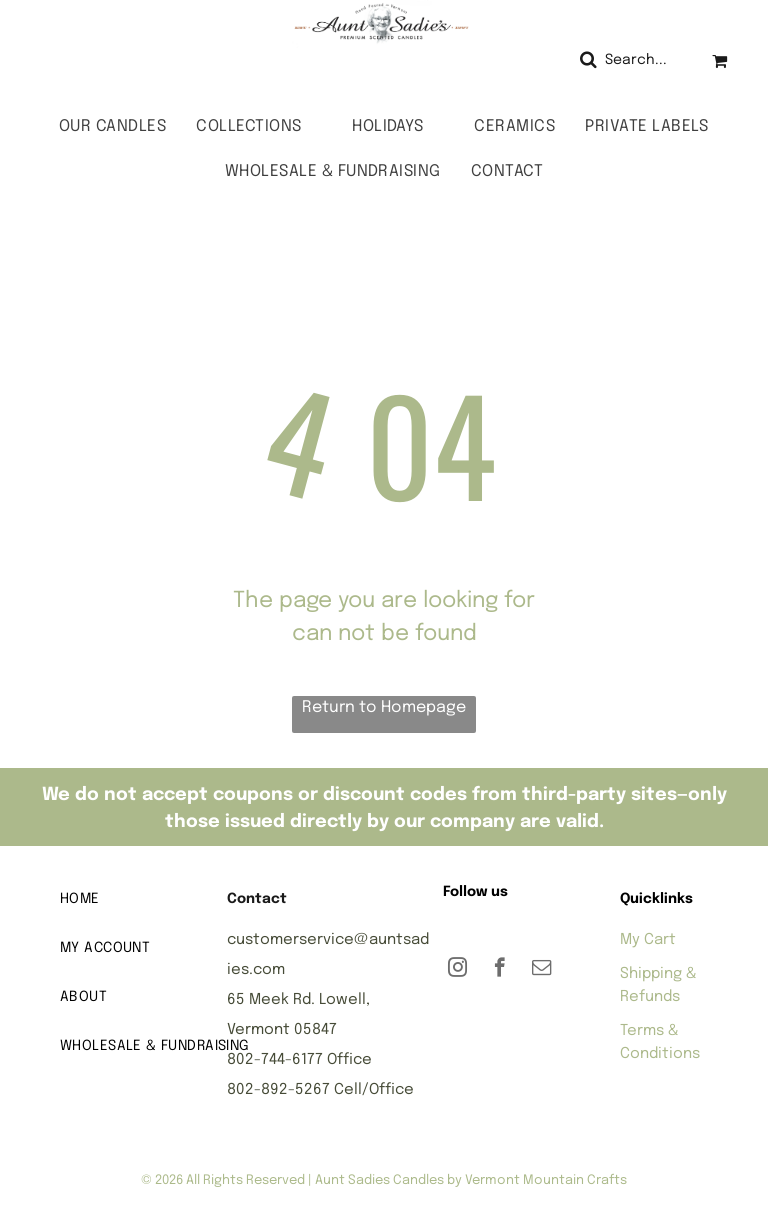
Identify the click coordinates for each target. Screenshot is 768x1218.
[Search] (630, 60)
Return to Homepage (384, 707)
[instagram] (457, 970)
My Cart (648, 940)
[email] (541, 970)
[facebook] (499, 970)
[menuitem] (112, 126)
